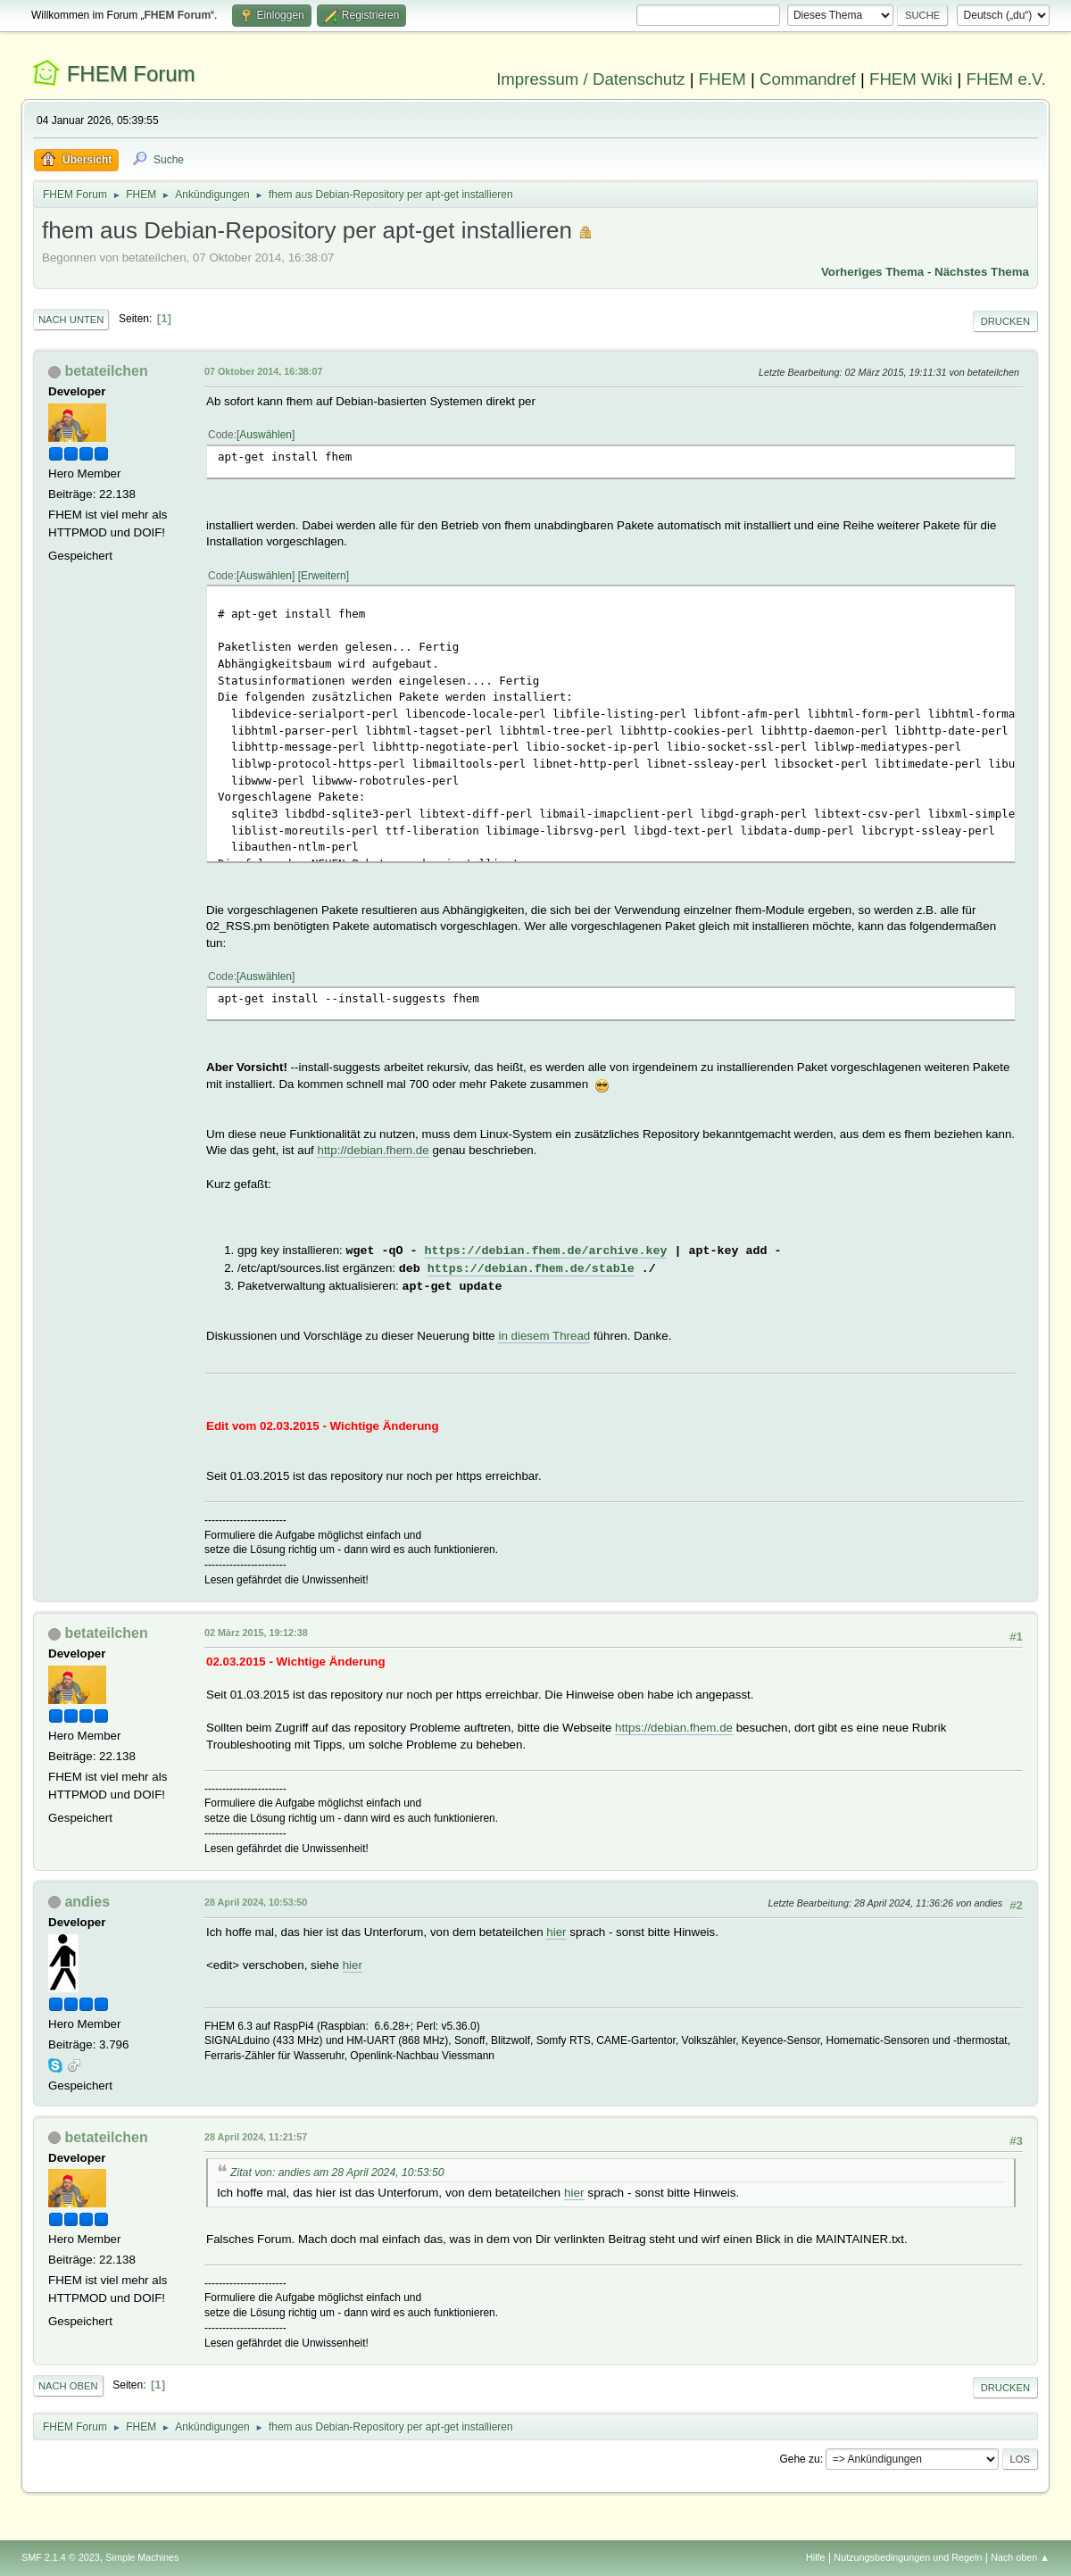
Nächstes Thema (981, 271)
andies (87, 1901)
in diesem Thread (544, 1335)
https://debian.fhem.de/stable (531, 1269)
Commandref (808, 79)
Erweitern (323, 575)
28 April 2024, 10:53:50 (255, 1902)
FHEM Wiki (910, 79)
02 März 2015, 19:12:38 (256, 1632)
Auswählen (265, 434)
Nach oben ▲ (1020, 2557)
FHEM (722, 79)
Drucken (1005, 321)
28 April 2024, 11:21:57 (255, 2136)
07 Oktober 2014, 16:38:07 (263, 371)
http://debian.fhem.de (372, 1150)
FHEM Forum (131, 74)
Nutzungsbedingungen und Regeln (908, 2557)
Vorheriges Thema (872, 271)
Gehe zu (799, 2459)
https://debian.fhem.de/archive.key (546, 1251)
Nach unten (71, 319)
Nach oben (68, 2386)
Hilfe (816, 2557)
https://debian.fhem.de (674, 1727)
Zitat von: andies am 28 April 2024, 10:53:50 (337, 2172)
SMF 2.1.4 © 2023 (60, 2557)
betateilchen (105, 370)
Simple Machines (141, 2557)
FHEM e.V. (1006, 79)
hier (556, 1932)
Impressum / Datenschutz (590, 79)
